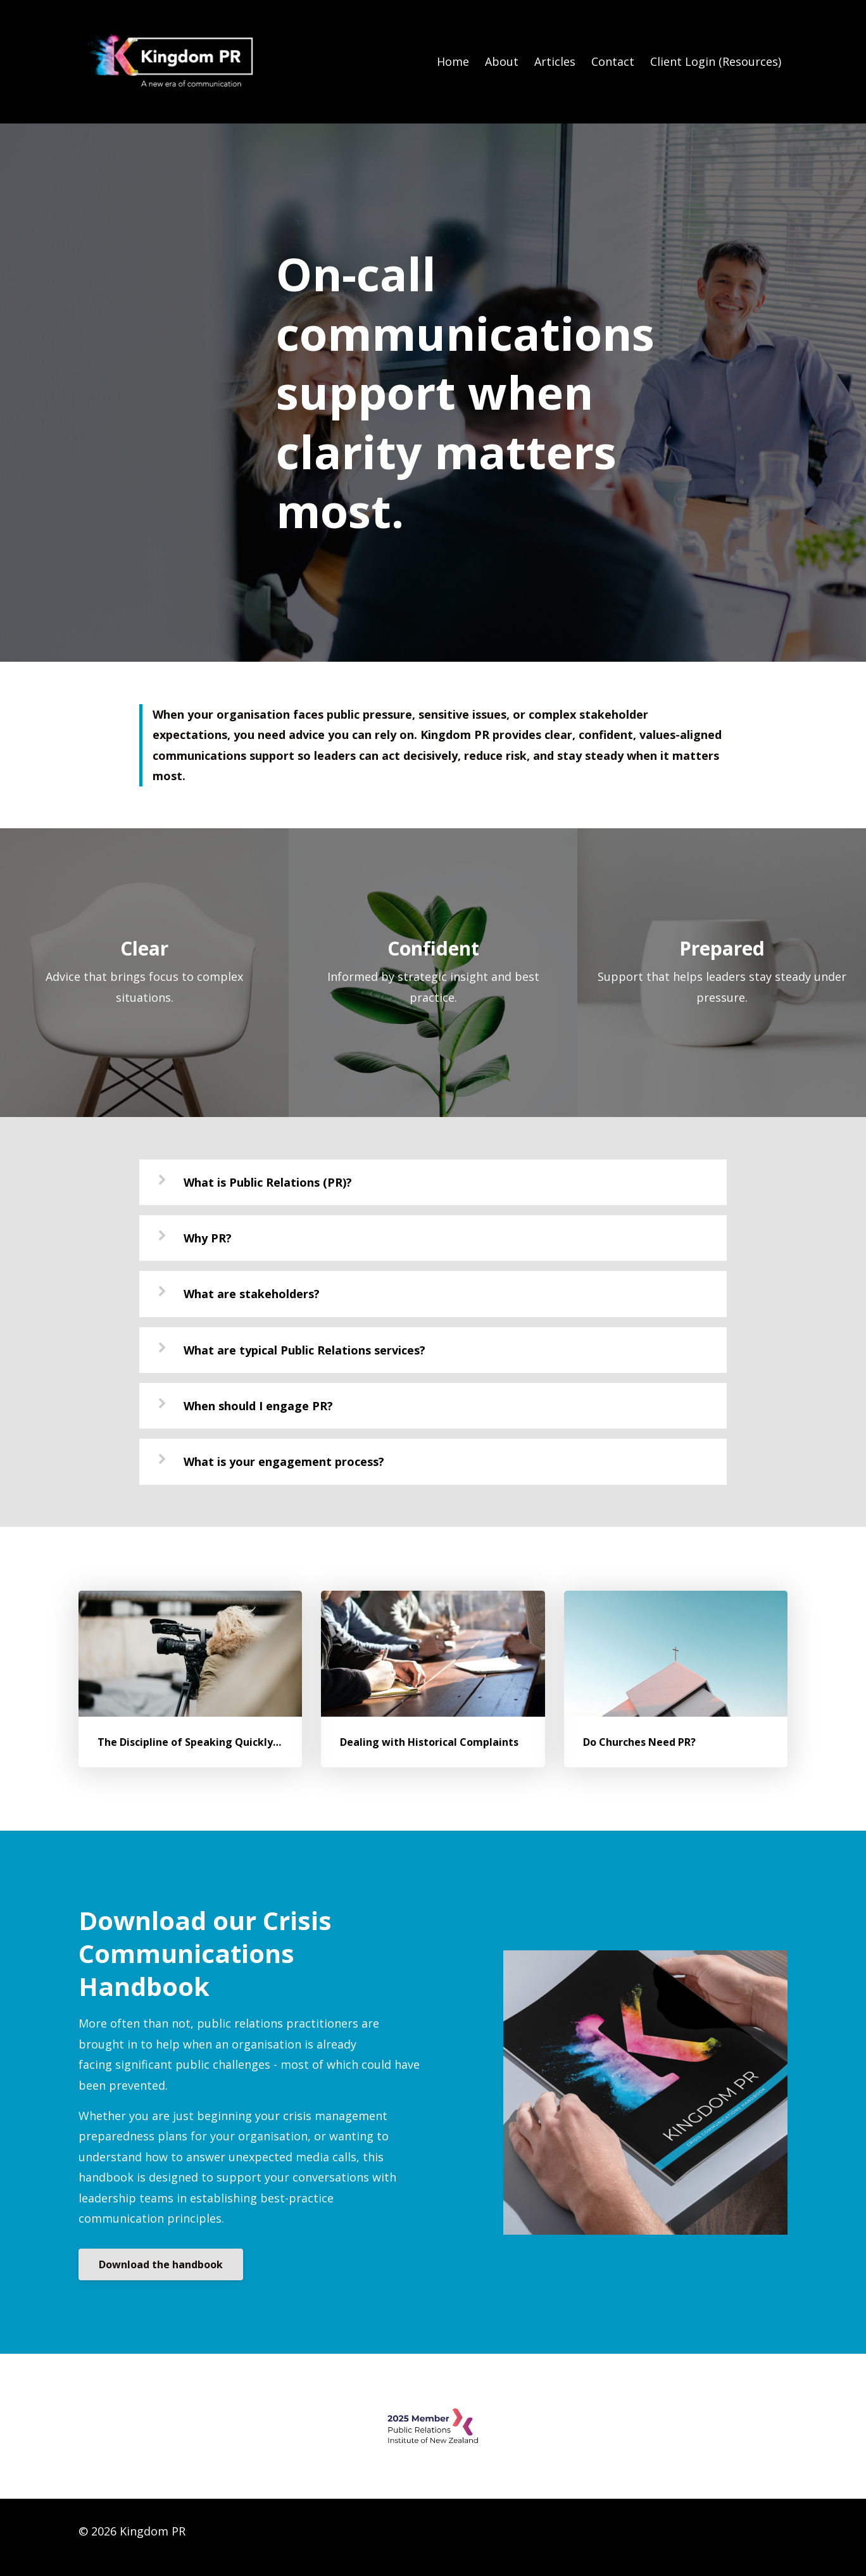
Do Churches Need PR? (639, 1742)
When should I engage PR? (258, 1405)
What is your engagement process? (284, 1461)
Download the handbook (161, 2264)
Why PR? (208, 1238)
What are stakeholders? (252, 1293)
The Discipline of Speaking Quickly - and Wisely (216, 1742)
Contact (612, 61)
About (501, 61)
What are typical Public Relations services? (304, 1350)
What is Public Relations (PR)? (268, 1182)
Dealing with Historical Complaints (429, 1742)
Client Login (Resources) (715, 61)
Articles (554, 61)
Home (453, 61)
